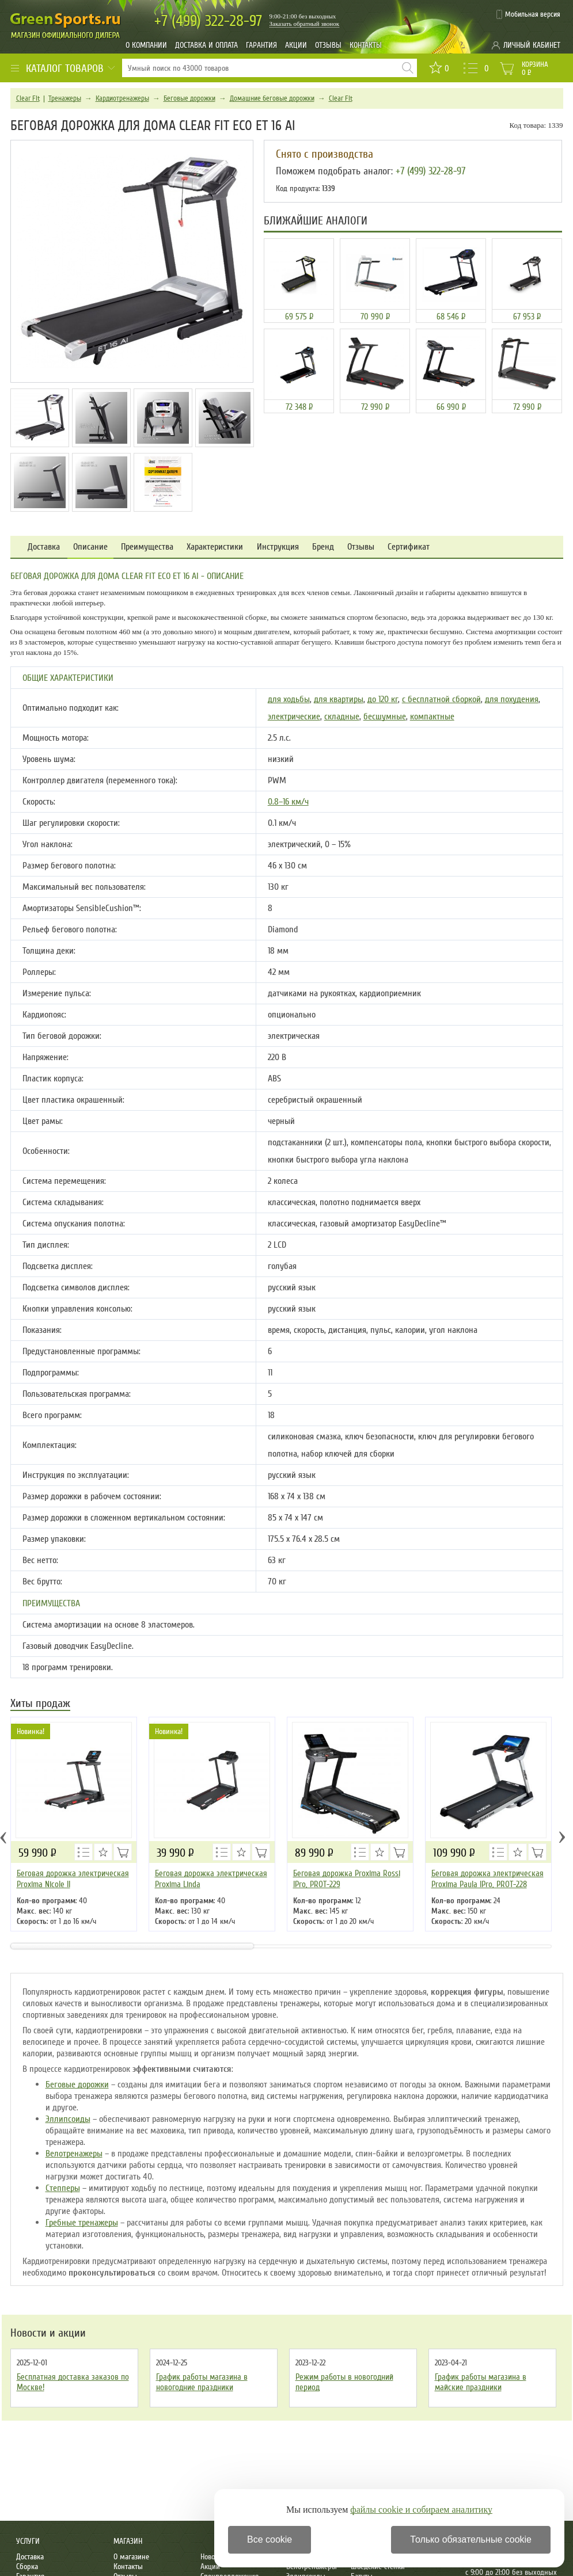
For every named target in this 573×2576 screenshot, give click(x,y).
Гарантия (261, 45)
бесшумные (384, 716)
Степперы (62, 2188)
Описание (90, 547)
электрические (294, 716)
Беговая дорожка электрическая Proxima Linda (211, 1878)
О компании (146, 45)
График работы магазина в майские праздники (480, 2382)
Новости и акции (48, 2333)
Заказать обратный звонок (305, 23)
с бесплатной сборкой (441, 699)
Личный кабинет (531, 45)
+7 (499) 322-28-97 (430, 171)
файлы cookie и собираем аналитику (421, 2509)
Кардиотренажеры (122, 98)
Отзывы (328, 45)
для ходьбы (289, 699)
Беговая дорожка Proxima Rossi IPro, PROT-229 (346, 1878)
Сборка (27, 2566)
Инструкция (278, 547)
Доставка (44, 547)
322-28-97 (208, 21)
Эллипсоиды (67, 2119)
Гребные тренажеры (81, 2222)
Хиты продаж (40, 1704)
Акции (296, 45)
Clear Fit (28, 98)
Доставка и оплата (206, 45)
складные (341, 716)
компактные (432, 716)
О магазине (131, 2557)
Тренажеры (64, 98)
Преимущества (147, 547)
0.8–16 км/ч (288, 801)
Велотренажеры (74, 2153)
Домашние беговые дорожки (272, 98)
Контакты (366, 45)
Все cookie (269, 2539)
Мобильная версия (532, 14)
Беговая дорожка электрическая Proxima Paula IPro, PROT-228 (487, 1878)
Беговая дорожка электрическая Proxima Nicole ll (73, 1878)
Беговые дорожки (189, 98)
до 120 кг (382, 699)
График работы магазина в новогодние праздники (202, 2382)
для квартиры (338, 699)
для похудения (511, 699)
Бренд (323, 547)
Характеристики (215, 547)
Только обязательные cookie (471, 2539)
